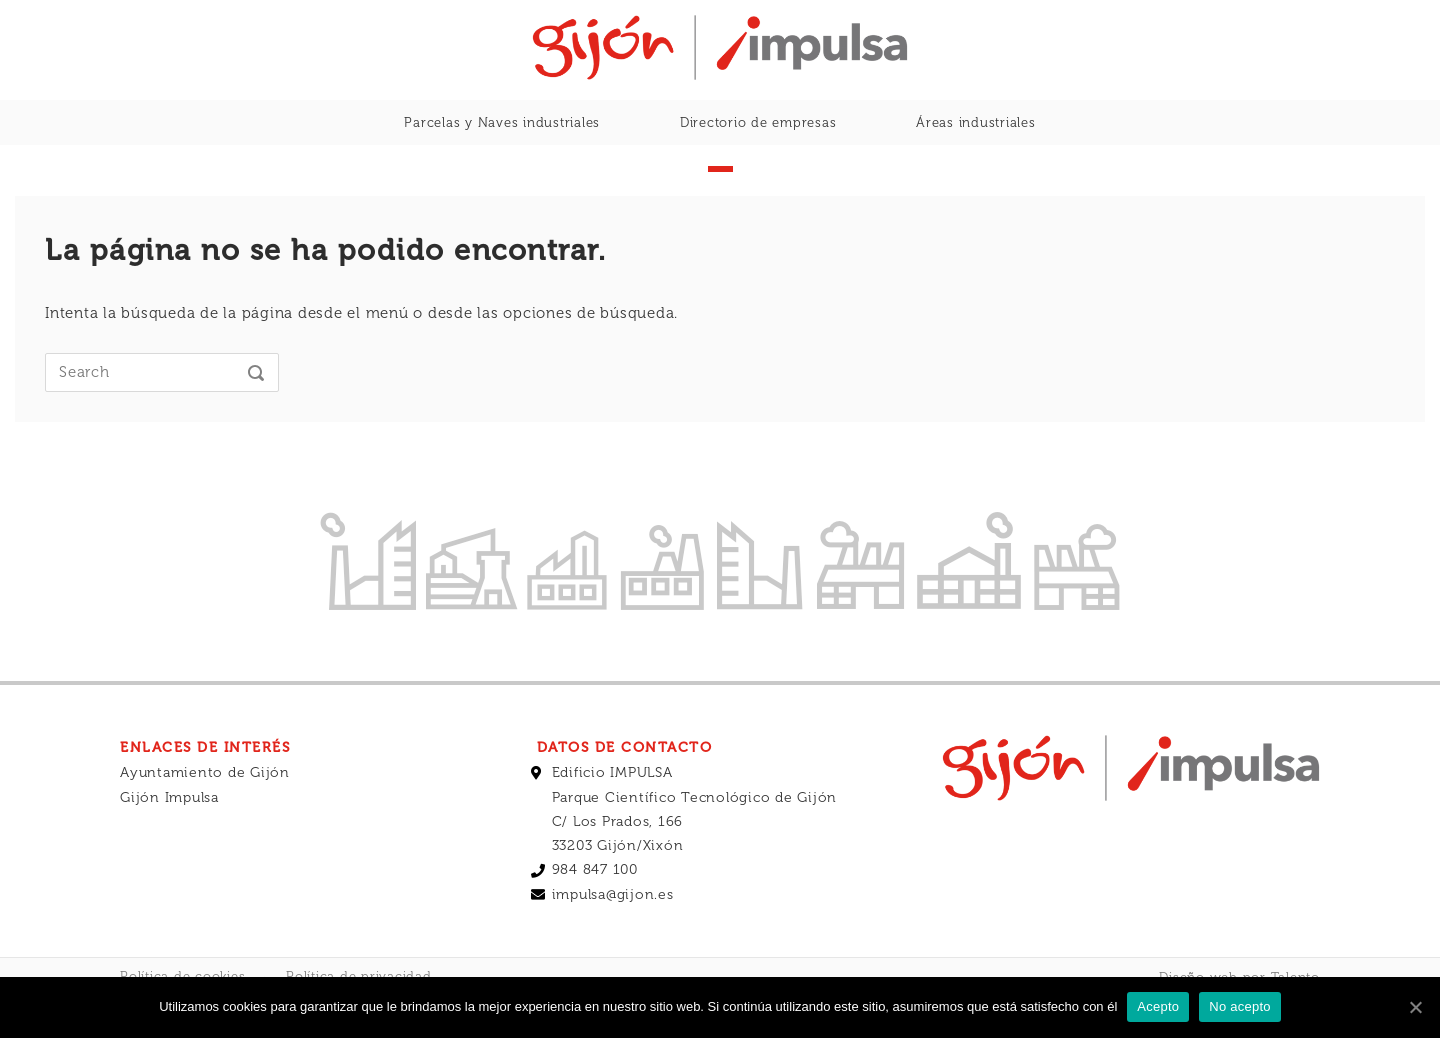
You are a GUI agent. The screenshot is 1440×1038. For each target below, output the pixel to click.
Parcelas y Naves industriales (502, 122)
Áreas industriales (976, 122)
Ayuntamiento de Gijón (205, 811)
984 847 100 (595, 908)
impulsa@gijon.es (613, 933)
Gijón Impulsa (169, 836)
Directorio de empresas (758, 122)
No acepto (1240, 1006)
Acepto (1158, 1006)
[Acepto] (1415, 1007)
